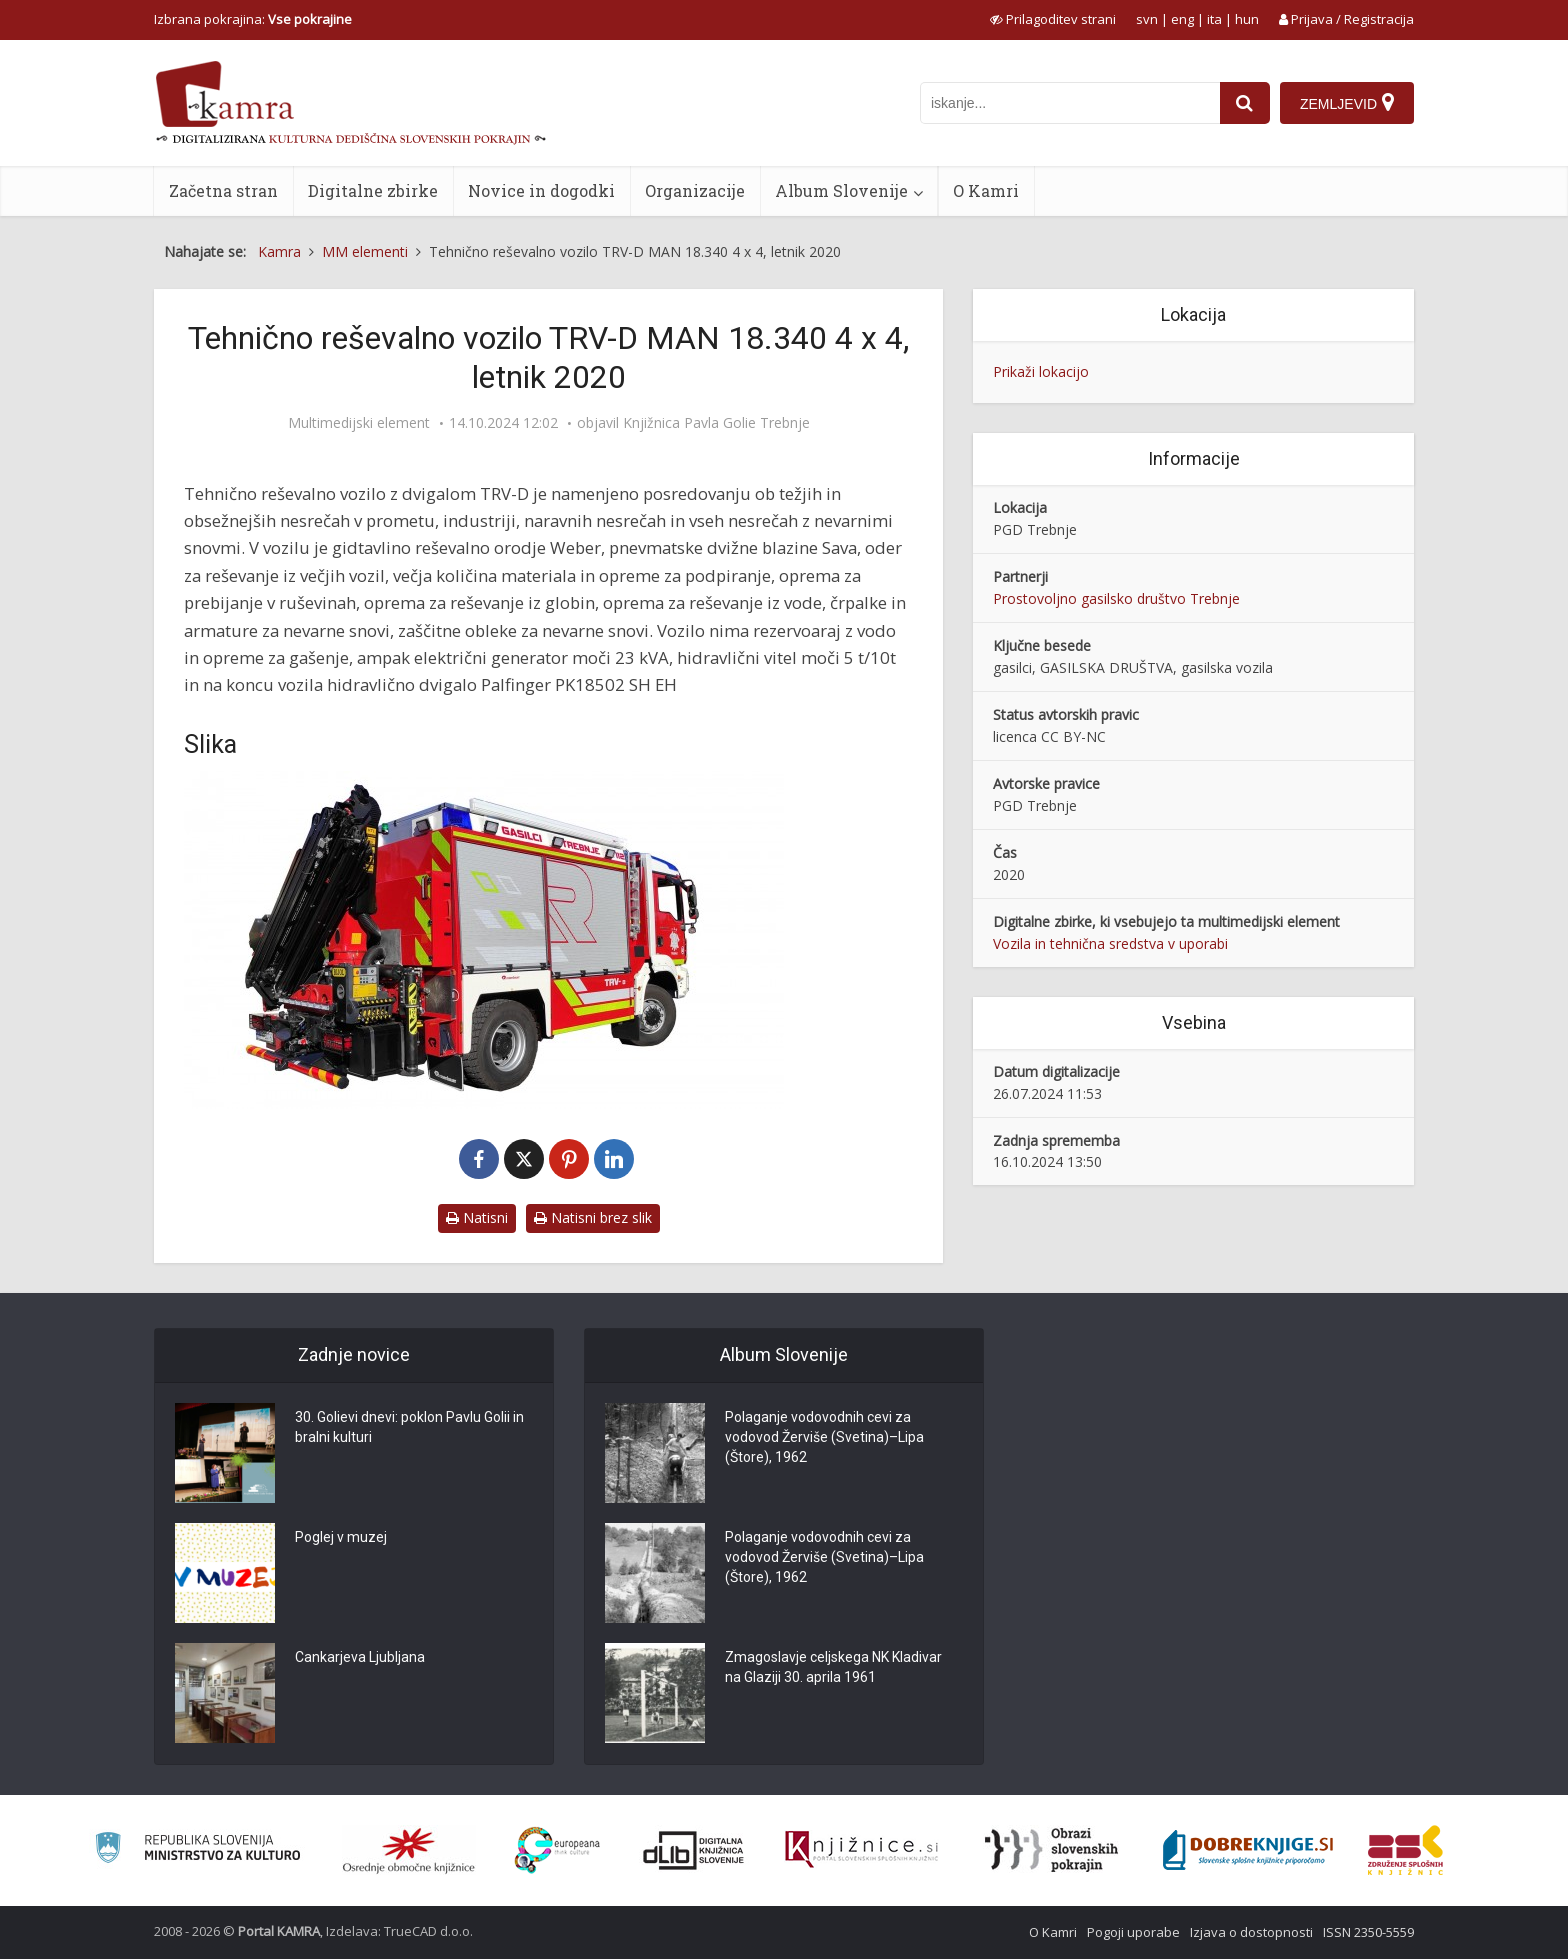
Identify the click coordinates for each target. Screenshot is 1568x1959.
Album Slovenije (841, 190)
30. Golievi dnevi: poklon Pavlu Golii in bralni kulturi (409, 1428)
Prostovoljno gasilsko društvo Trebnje (1116, 598)
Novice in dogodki (541, 190)
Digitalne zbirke (373, 190)
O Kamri (986, 190)
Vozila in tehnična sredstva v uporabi (1110, 943)
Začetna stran (223, 190)
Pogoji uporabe (1133, 1932)
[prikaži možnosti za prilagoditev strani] (1053, 19)
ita (1214, 19)
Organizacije (695, 190)
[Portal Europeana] (557, 1850)
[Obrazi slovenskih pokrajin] (1051, 1850)
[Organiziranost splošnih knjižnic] (409, 1850)
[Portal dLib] (694, 1850)
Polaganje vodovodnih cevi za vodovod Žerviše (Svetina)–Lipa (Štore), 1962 (824, 1438)
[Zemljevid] (1347, 103)
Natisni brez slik (593, 1217)
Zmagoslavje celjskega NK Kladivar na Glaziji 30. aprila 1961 (833, 1668)
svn (1147, 19)
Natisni (477, 1217)
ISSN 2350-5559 (1368, 1932)
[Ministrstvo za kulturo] (197, 1850)
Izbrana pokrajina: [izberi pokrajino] (253, 19)
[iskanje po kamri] (1070, 103)
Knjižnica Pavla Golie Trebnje (716, 423)
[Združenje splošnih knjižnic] (1405, 1850)
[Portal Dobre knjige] (1248, 1850)
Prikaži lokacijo (1041, 371)
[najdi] (1245, 103)
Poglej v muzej (341, 1538)
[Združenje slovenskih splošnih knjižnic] (861, 1850)
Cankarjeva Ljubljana (360, 1658)
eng (1182, 19)
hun (1247, 19)
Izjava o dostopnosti (1251, 1932)
